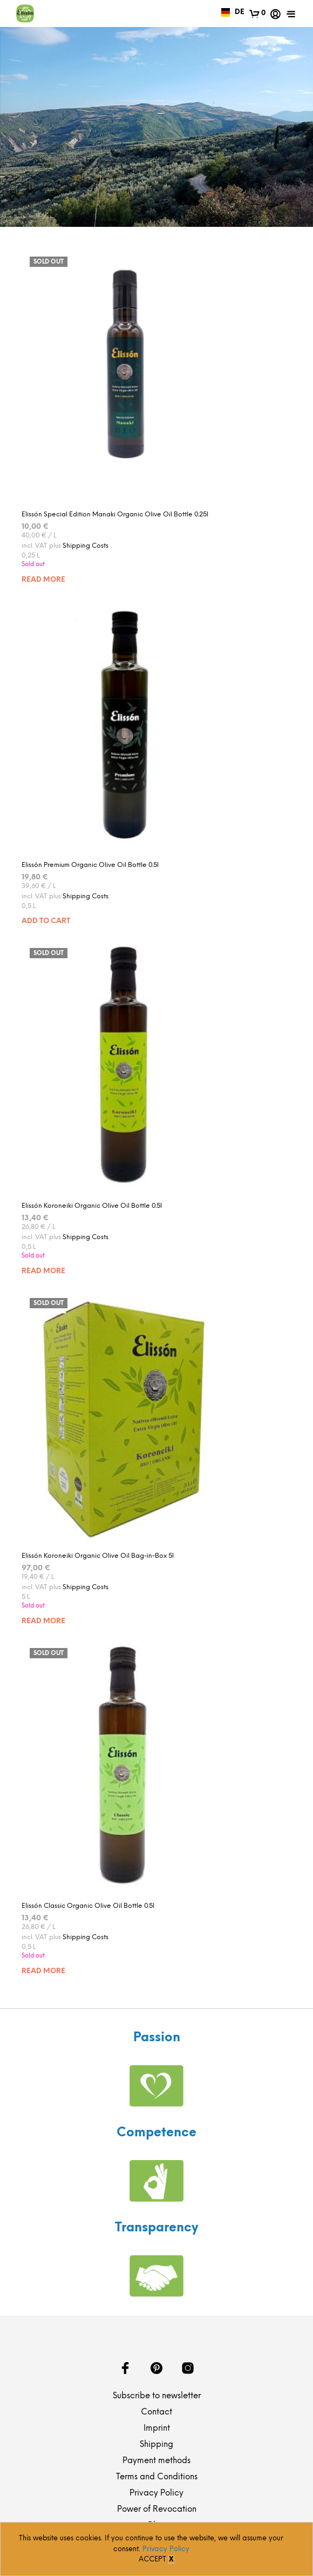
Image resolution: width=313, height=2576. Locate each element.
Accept (152, 2559)
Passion (156, 2038)
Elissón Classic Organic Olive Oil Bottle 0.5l (88, 1905)
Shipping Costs (85, 545)
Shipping (156, 2444)
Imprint (157, 2428)
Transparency (156, 2228)
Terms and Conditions (157, 2477)
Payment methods (156, 2461)
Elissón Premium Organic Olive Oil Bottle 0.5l (90, 865)
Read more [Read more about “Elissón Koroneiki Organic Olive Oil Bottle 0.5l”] (43, 1271)
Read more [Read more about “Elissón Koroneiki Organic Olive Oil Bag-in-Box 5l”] (43, 1621)
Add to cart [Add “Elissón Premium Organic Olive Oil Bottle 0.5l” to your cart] (46, 921)
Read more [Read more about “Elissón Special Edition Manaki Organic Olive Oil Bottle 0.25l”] (43, 579)
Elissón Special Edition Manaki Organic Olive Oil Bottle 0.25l (115, 514)
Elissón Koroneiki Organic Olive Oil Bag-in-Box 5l (98, 1555)
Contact (156, 2412)
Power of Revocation (156, 2509)
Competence (156, 2133)
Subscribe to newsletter (157, 2396)
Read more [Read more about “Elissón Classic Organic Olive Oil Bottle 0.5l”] (43, 1971)
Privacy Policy (156, 2493)
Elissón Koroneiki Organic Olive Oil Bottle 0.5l (92, 1205)
